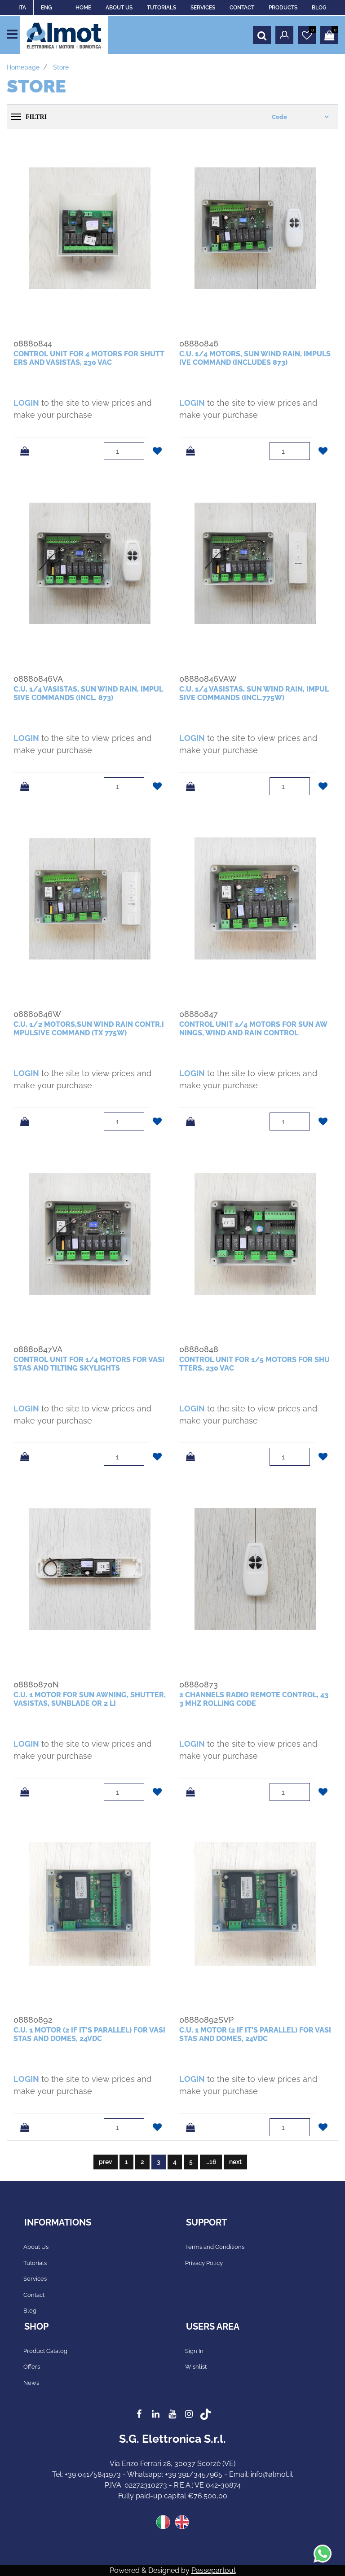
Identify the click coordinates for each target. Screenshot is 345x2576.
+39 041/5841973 (93, 2474)
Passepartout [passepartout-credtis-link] (213, 2570)
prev (105, 2161)
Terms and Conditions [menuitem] (214, 2246)
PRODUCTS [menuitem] (283, 7)
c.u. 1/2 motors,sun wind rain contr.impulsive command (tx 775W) (88, 1028)
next (235, 2161)
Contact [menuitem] (33, 2294)
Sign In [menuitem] (194, 2351)
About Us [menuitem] (36, 2246)
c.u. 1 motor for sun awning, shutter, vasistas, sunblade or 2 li (89, 1699)
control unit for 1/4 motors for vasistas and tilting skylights (88, 1363)
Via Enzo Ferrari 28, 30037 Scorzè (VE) (172, 2463)
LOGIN (26, 402)
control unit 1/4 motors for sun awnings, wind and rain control (253, 1028)
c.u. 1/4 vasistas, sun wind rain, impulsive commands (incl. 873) (88, 693)
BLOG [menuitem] (319, 7)
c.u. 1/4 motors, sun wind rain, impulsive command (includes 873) (255, 358)
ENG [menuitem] (46, 7)
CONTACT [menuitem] (242, 7)
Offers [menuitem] (31, 2366)
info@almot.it (272, 2474)
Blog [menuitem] (29, 2310)
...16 (211, 2161)
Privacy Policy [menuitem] (204, 2263)
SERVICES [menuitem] (202, 7)
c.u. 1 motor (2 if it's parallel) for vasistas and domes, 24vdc (89, 2034)
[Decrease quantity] (137, 455)
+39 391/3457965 (193, 2474)
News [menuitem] (31, 2382)
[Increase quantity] (137, 446)
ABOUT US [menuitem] (119, 7)
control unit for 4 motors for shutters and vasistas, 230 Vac (88, 358)
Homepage (23, 67)
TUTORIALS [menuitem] (161, 7)
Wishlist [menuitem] (196, 2366)
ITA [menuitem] (22, 7)
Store (61, 67)
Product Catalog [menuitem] (45, 2351)
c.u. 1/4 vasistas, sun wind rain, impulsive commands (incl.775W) (254, 693)
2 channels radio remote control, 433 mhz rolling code (253, 1699)
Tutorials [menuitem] (35, 2263)
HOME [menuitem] (83, 7)
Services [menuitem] (35, 2278)
